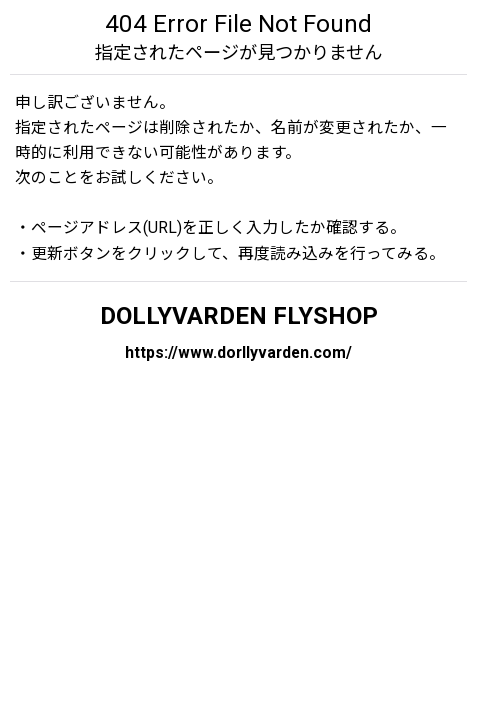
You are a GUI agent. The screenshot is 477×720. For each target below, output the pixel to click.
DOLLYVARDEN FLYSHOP (239, 316)
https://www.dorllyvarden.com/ (238, 352)
